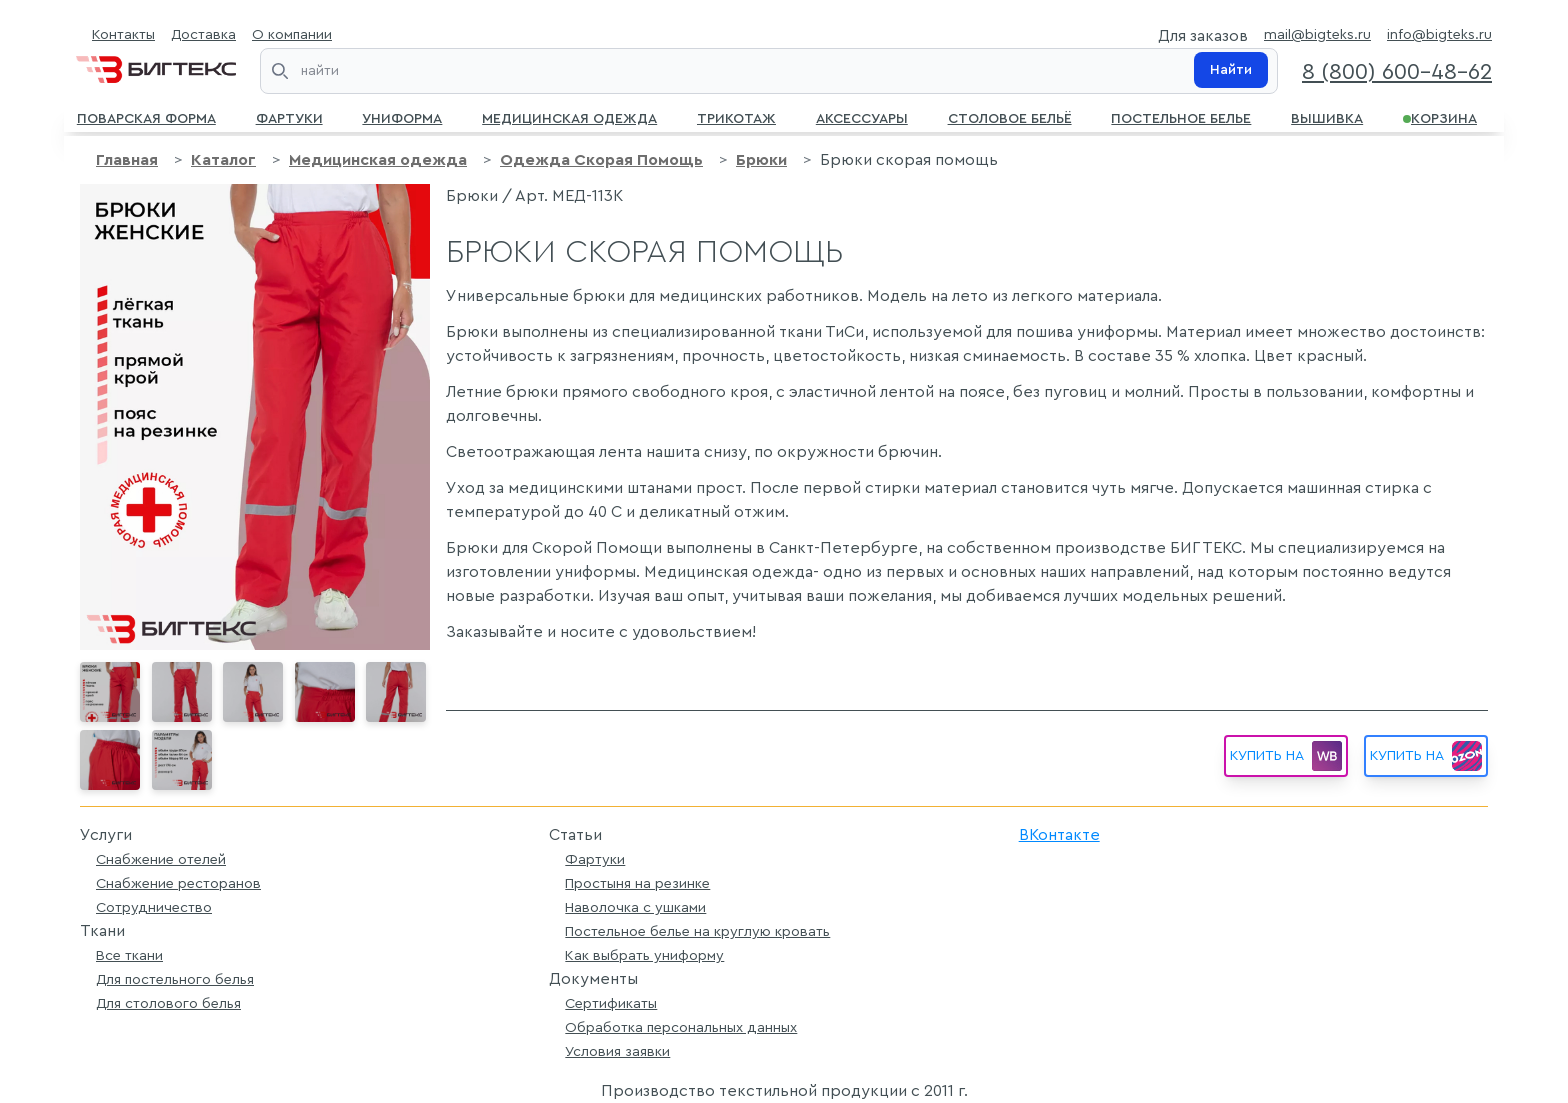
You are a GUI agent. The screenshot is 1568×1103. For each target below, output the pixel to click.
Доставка (203, 34)
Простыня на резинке (637, 883)
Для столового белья (168, 1003)
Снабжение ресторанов (178, 883)
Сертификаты (611, 1003)
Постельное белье (1181, 117)
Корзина (1440, 117)
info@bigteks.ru (1439, 34)
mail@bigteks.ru (1317, 34)
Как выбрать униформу (644, 955)
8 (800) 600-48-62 (1397, 72)
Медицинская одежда (569, 117)
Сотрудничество (154, 907)
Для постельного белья (175, 979)
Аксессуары (862, 117)
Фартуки (289, 117)
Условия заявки (617, 1051)
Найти (1231, 70)
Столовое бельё (1010, 117)
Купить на (1426, 756)
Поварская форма (146, 117)
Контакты (123, 34)
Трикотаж (736, 117)
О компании (292, 34)
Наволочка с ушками (635, 907)
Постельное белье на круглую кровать (697, 931)
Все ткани (129, 955)
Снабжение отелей (161, 859)
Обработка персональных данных (681, 1027)
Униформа (402, 117)
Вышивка (1327, 117)
